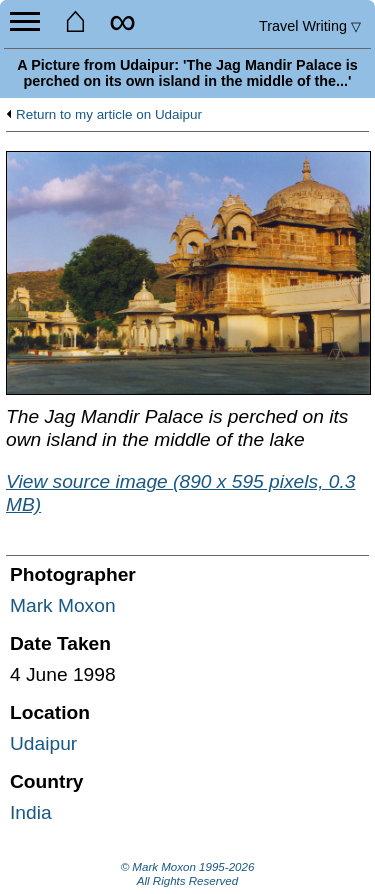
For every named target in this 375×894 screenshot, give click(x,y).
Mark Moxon (63, 605)
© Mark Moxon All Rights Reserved (188, 874)
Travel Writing (310, 26)
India (31, 812)
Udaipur (43, 743)
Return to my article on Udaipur (109, 115)
